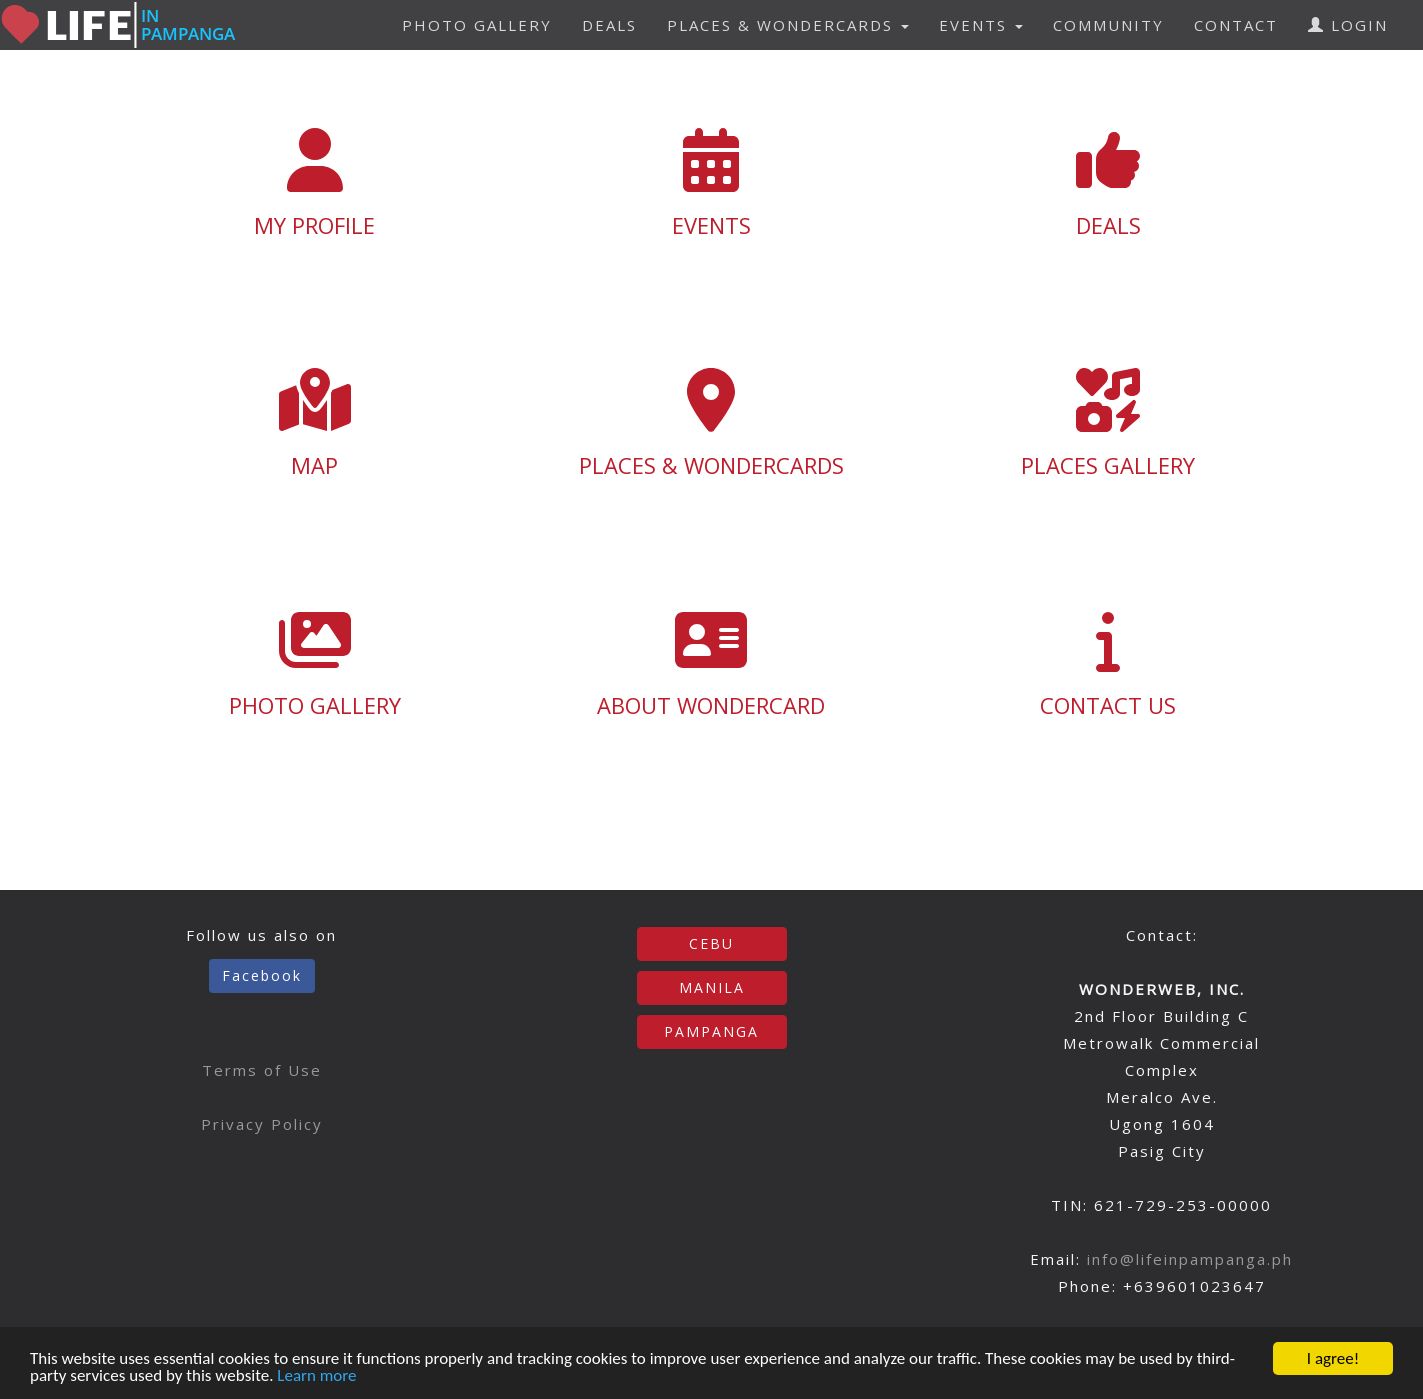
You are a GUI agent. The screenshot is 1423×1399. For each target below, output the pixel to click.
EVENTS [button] (981, 25)
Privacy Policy (262, 1124)
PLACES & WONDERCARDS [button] (788, 25)
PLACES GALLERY (1108, 424)
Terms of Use (262, 1070)
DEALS (609, 25)
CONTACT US (1108, 664)
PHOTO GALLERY (477, 25)
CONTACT (1236, 25)
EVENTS (711, 184)
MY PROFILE (315, 184)
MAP (315, 424)
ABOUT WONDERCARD (711, 664)
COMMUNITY (1108, 25)
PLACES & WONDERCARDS (711, 424)
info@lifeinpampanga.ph (1190, 1259)
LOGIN (1348, 25)
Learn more (316, 1376)
